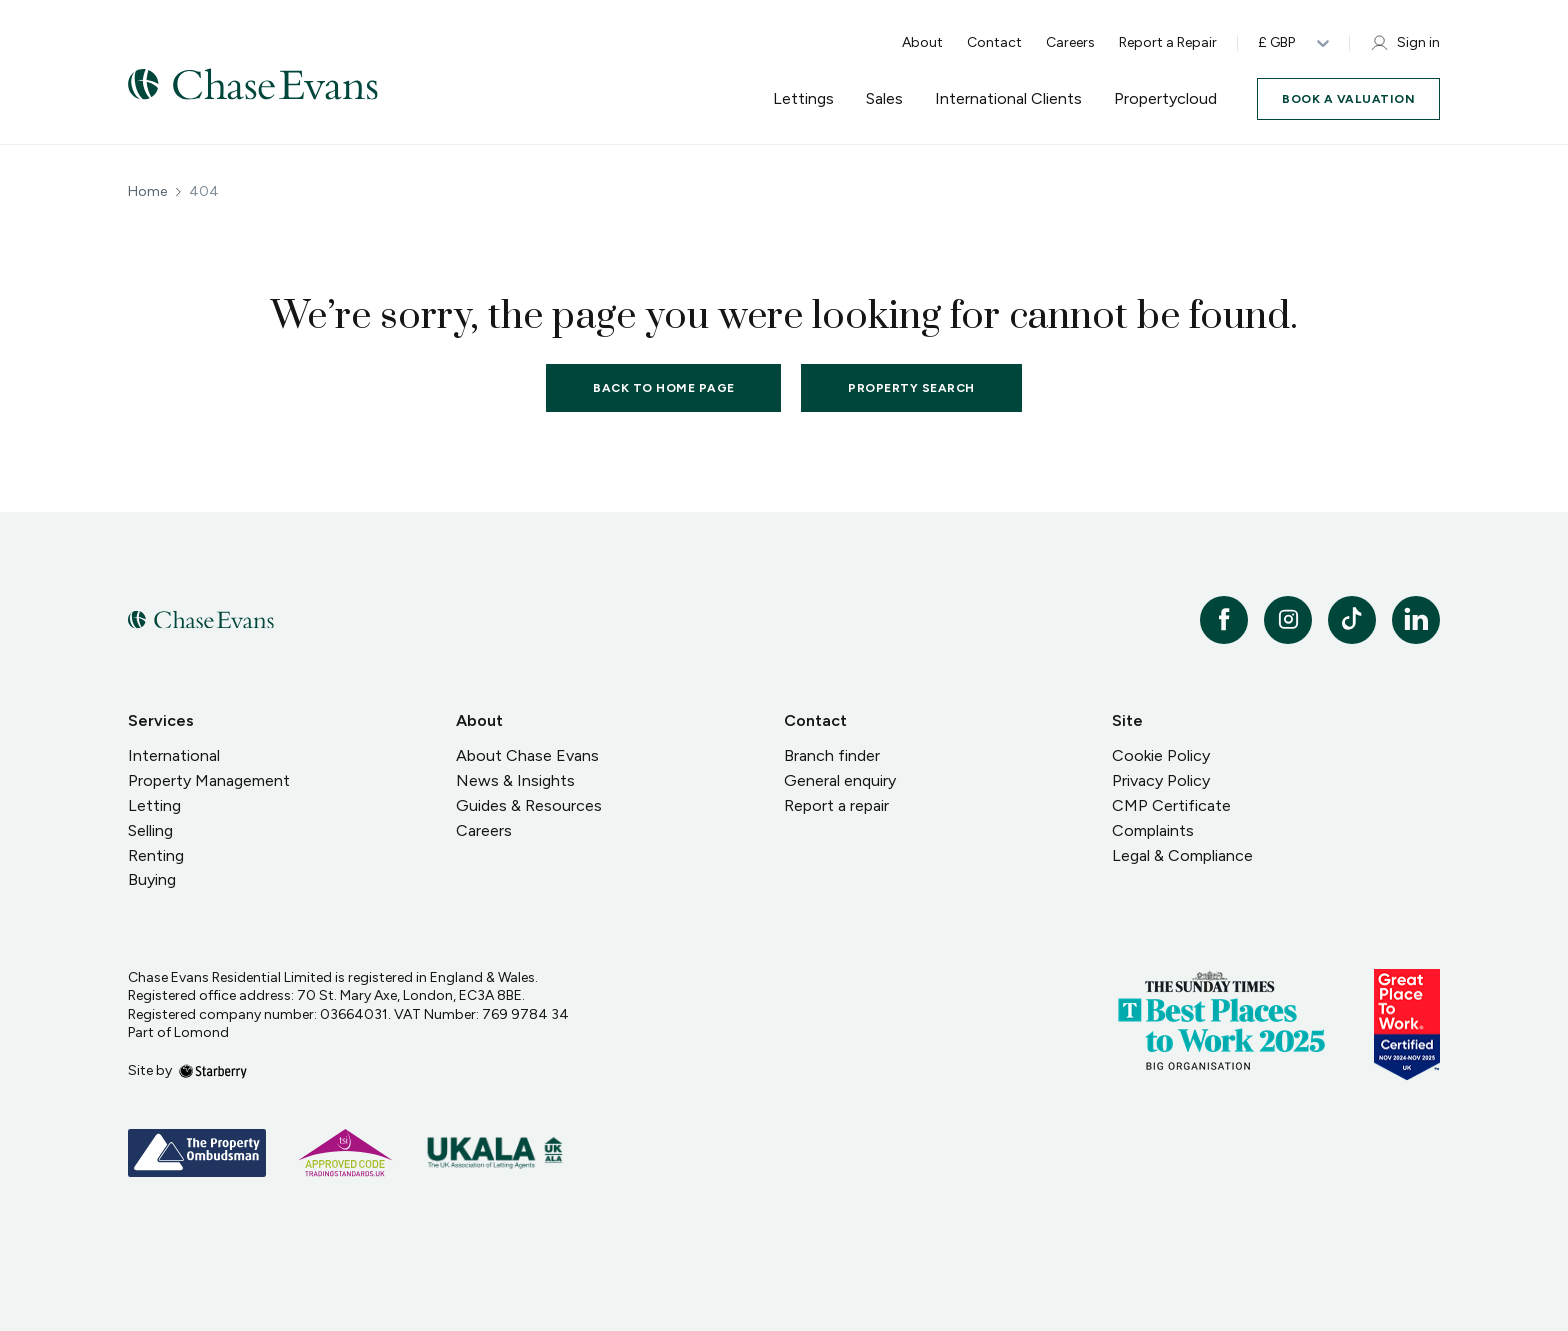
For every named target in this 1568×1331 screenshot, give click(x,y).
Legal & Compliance (1182, 855)
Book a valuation (1348, 99)
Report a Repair (1168, 42)
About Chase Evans (527, 755)
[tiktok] (1352, 620)
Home (147, 192)
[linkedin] (1416, 620)
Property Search (911, 388)
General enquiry (840, 780)
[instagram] (1288, 620)
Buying (152, 879)
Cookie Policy (1161, 755)
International (174, 755)
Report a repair (836, 805)
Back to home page (663, 388)
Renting (156, 855)
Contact (994, 42)
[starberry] (213, 1070)
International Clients (1008, 99)
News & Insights (515, 780)
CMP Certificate (1171, 805)
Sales (884, 99)
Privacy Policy (1161, 780)
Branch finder (832, 755)
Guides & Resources (529, 805)
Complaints (1153, 830)
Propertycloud (1165, 99)
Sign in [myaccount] (1404, 43)
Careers (1070, 42)
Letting (154, 805)
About (922, 42)
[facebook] (1224, 620)
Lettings (803, 99)
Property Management (209, 780)
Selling (150, 830)
